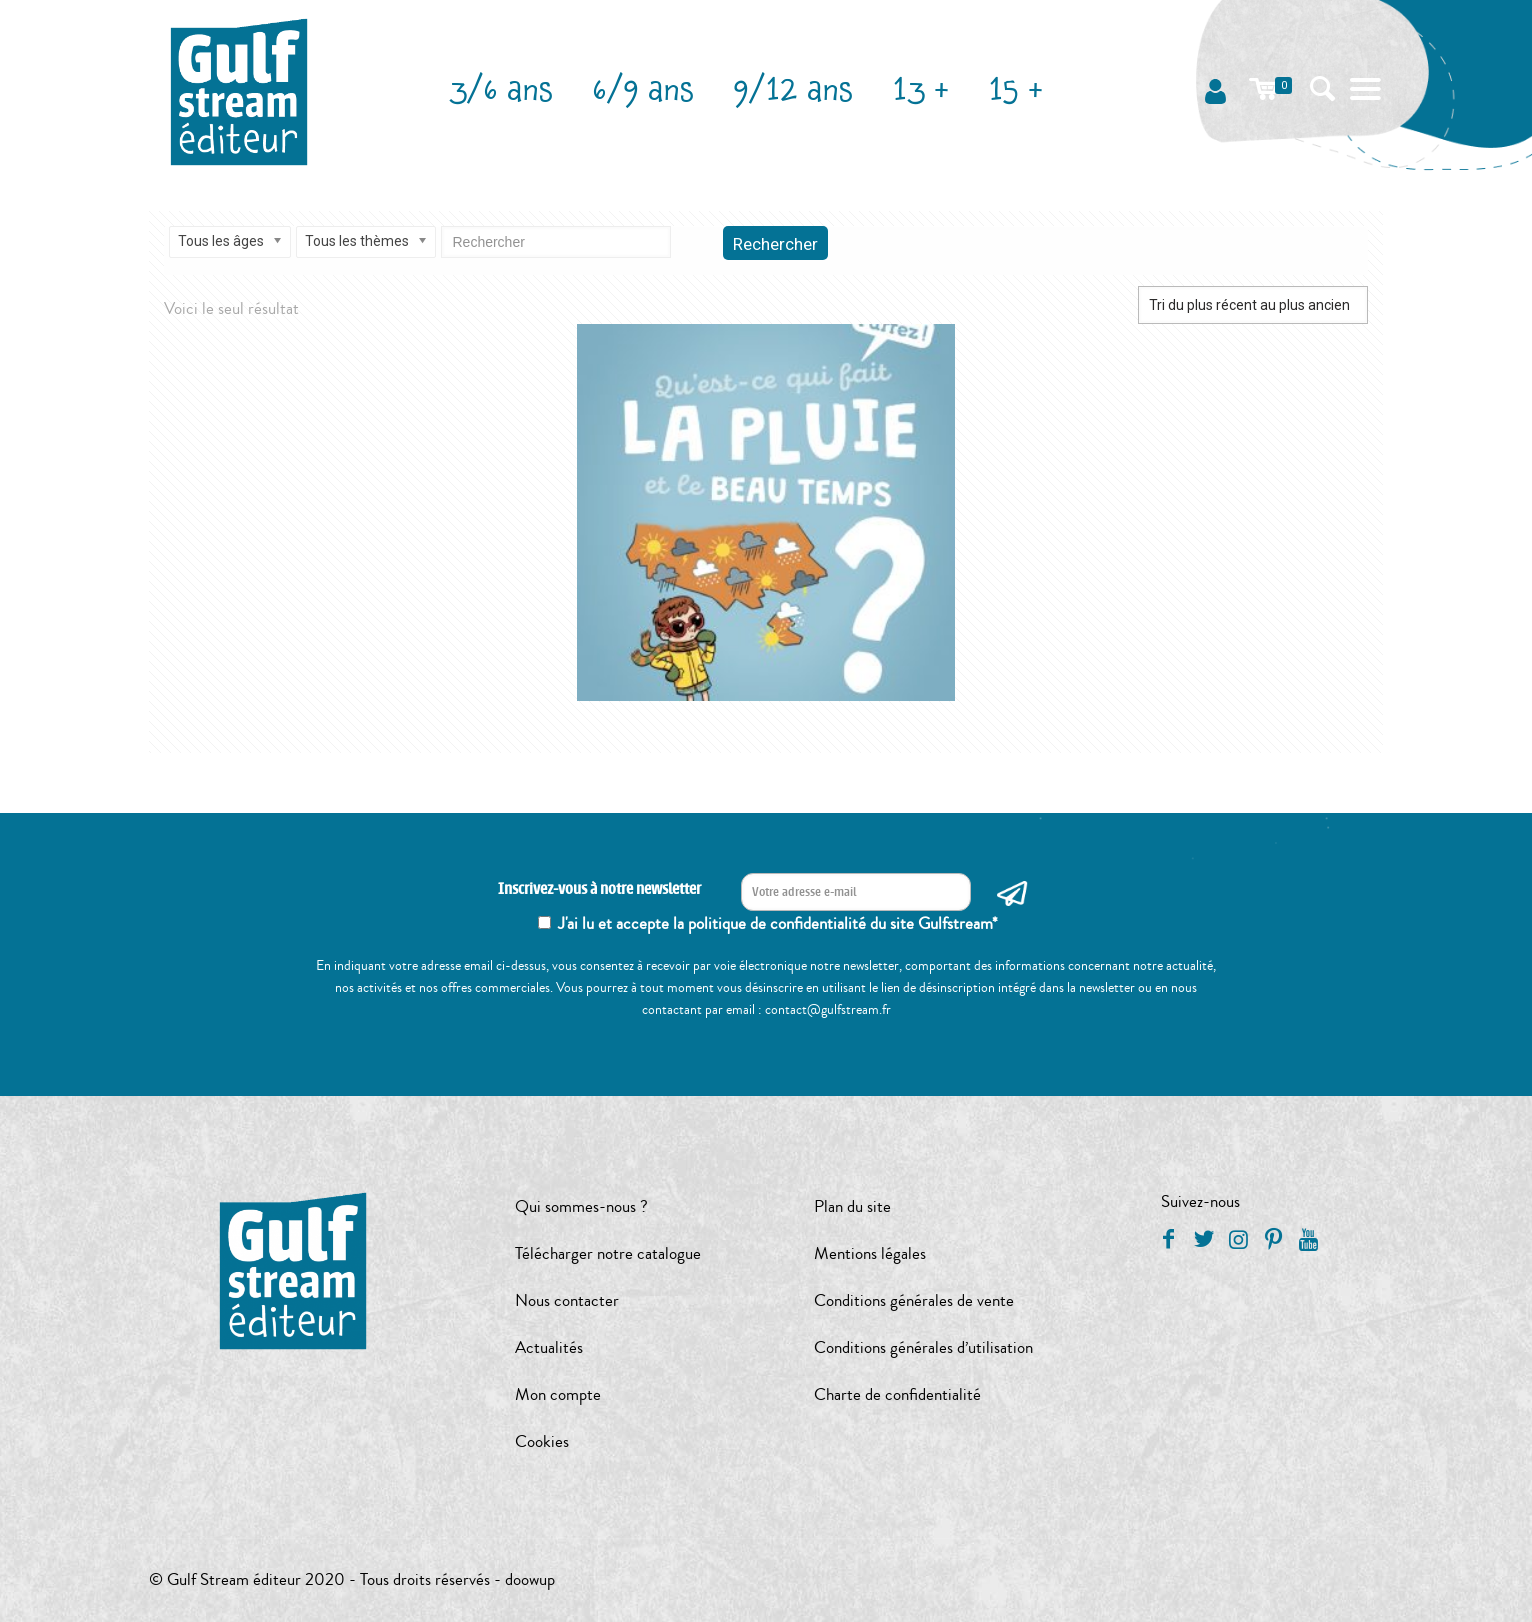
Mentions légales (870, 1253)
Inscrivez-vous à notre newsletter (599, 889)
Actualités (549, 1347)
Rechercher (775, 244)
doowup (530, 1579)
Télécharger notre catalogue (608, 1253)
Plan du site (852, 1206)
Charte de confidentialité (897, 1394)
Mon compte (558, 1394)
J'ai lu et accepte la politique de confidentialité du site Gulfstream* (778, 923)
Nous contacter (567, 1300)
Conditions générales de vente (914, 1300)
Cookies (542, 1441)
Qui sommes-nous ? (581, 1206)
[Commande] (1253, 305)
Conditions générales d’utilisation (923, 1347)
